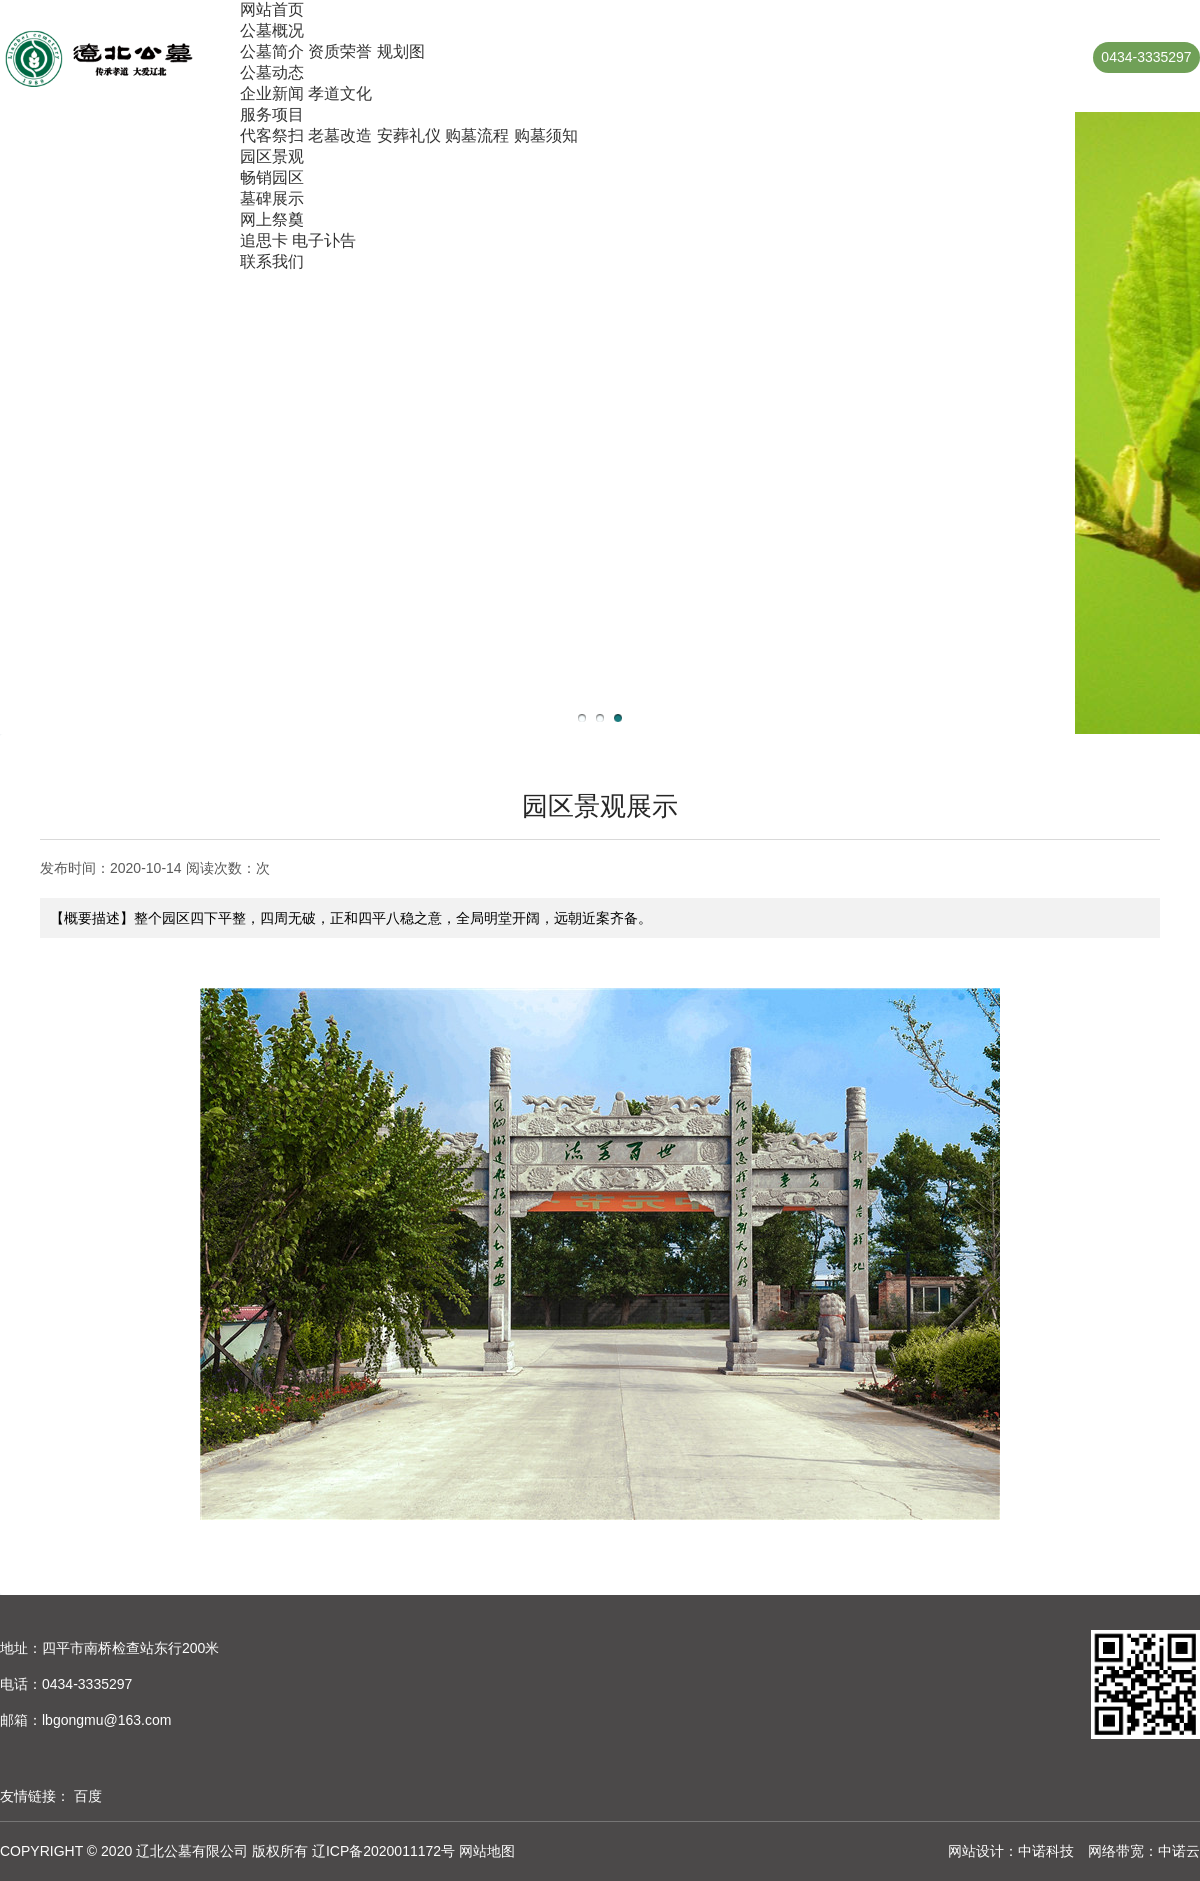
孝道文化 (340, 93)
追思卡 (264, 240)
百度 (88, 1796)
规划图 (401, 51)
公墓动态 (272, 72)
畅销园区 (272, 177)
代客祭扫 (272, 135)
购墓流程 (477, 135)
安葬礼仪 (409, 135)
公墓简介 (272, 51)
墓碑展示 (272, 198)
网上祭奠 (272, 219)
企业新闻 (272, 93)
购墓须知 (546, 135)
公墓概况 (272, 30)
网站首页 (272, 9)
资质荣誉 (340, 51)
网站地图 (487, 1851)
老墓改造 (340, 135)
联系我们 (272, 261)
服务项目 (272, 114)
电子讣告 (324, 240)
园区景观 (272, 156)
